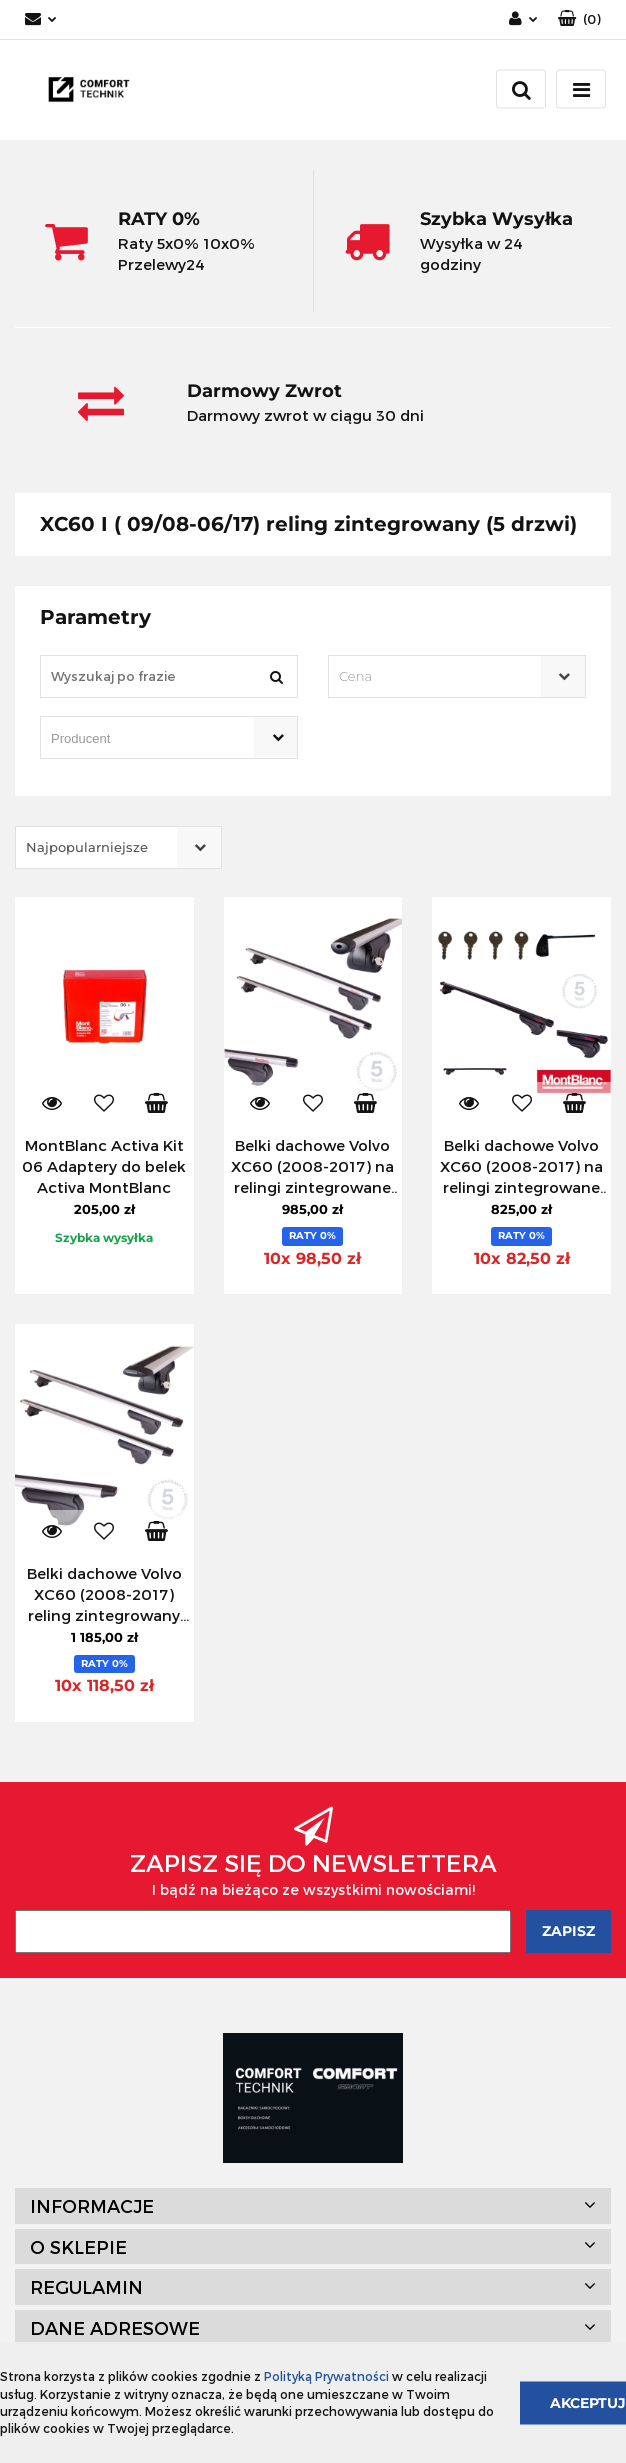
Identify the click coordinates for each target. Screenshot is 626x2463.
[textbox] (439, 676)
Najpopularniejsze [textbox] (87, 847)
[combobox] (457, 676)
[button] (579, 19)
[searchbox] (140, 739)
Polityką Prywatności (326, 2376)
